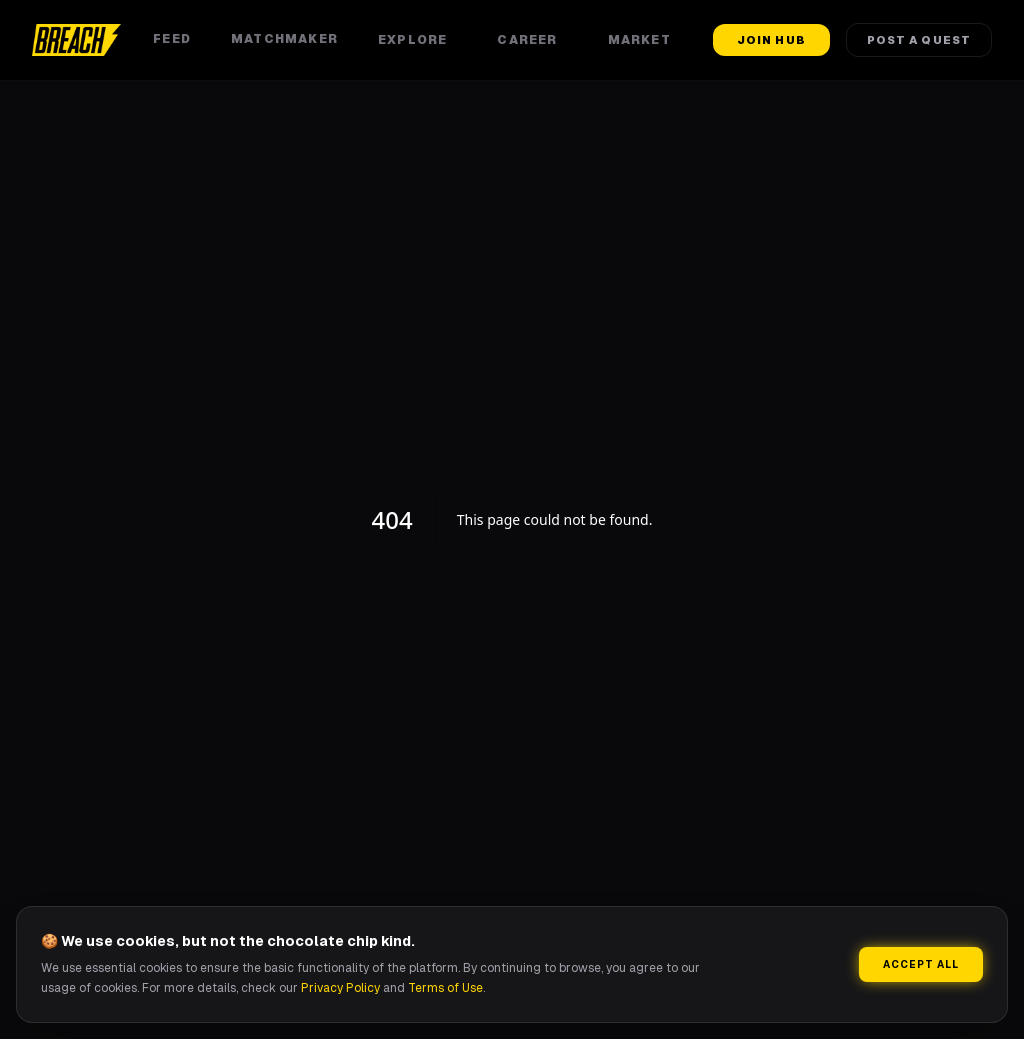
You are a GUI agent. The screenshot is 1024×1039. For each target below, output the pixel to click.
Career (532, 40)
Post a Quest (919, 40)
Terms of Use (445, 988)
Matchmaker (284, 39)
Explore (417, 40)
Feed (172, 39)
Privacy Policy (340, 988)
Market (644, 40)
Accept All (921, 964)
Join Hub (771, 40)
